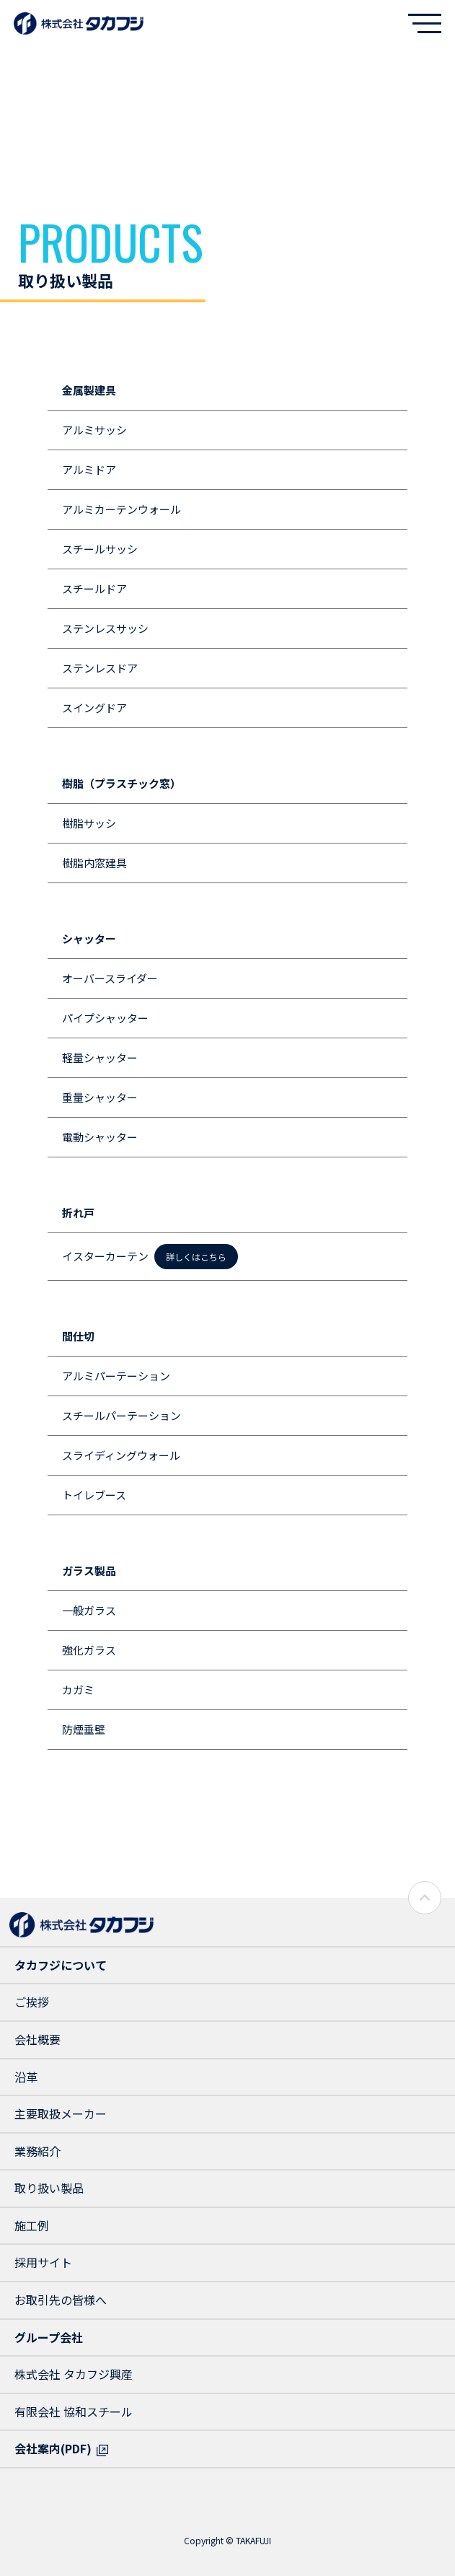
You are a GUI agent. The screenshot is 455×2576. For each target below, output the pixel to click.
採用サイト (43, 2262)
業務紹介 (37, 2151)
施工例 (31, 2225)
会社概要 (37, 2039)
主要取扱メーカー (60, 2113)
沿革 (25, 2076)
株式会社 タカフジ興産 (73, 2374)
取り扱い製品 (49, 2187)
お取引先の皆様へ (60, 2299)
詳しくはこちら (196, 1256)
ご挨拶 (31, 2001)
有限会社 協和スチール (73, 2411)
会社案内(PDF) (53, 2448)
